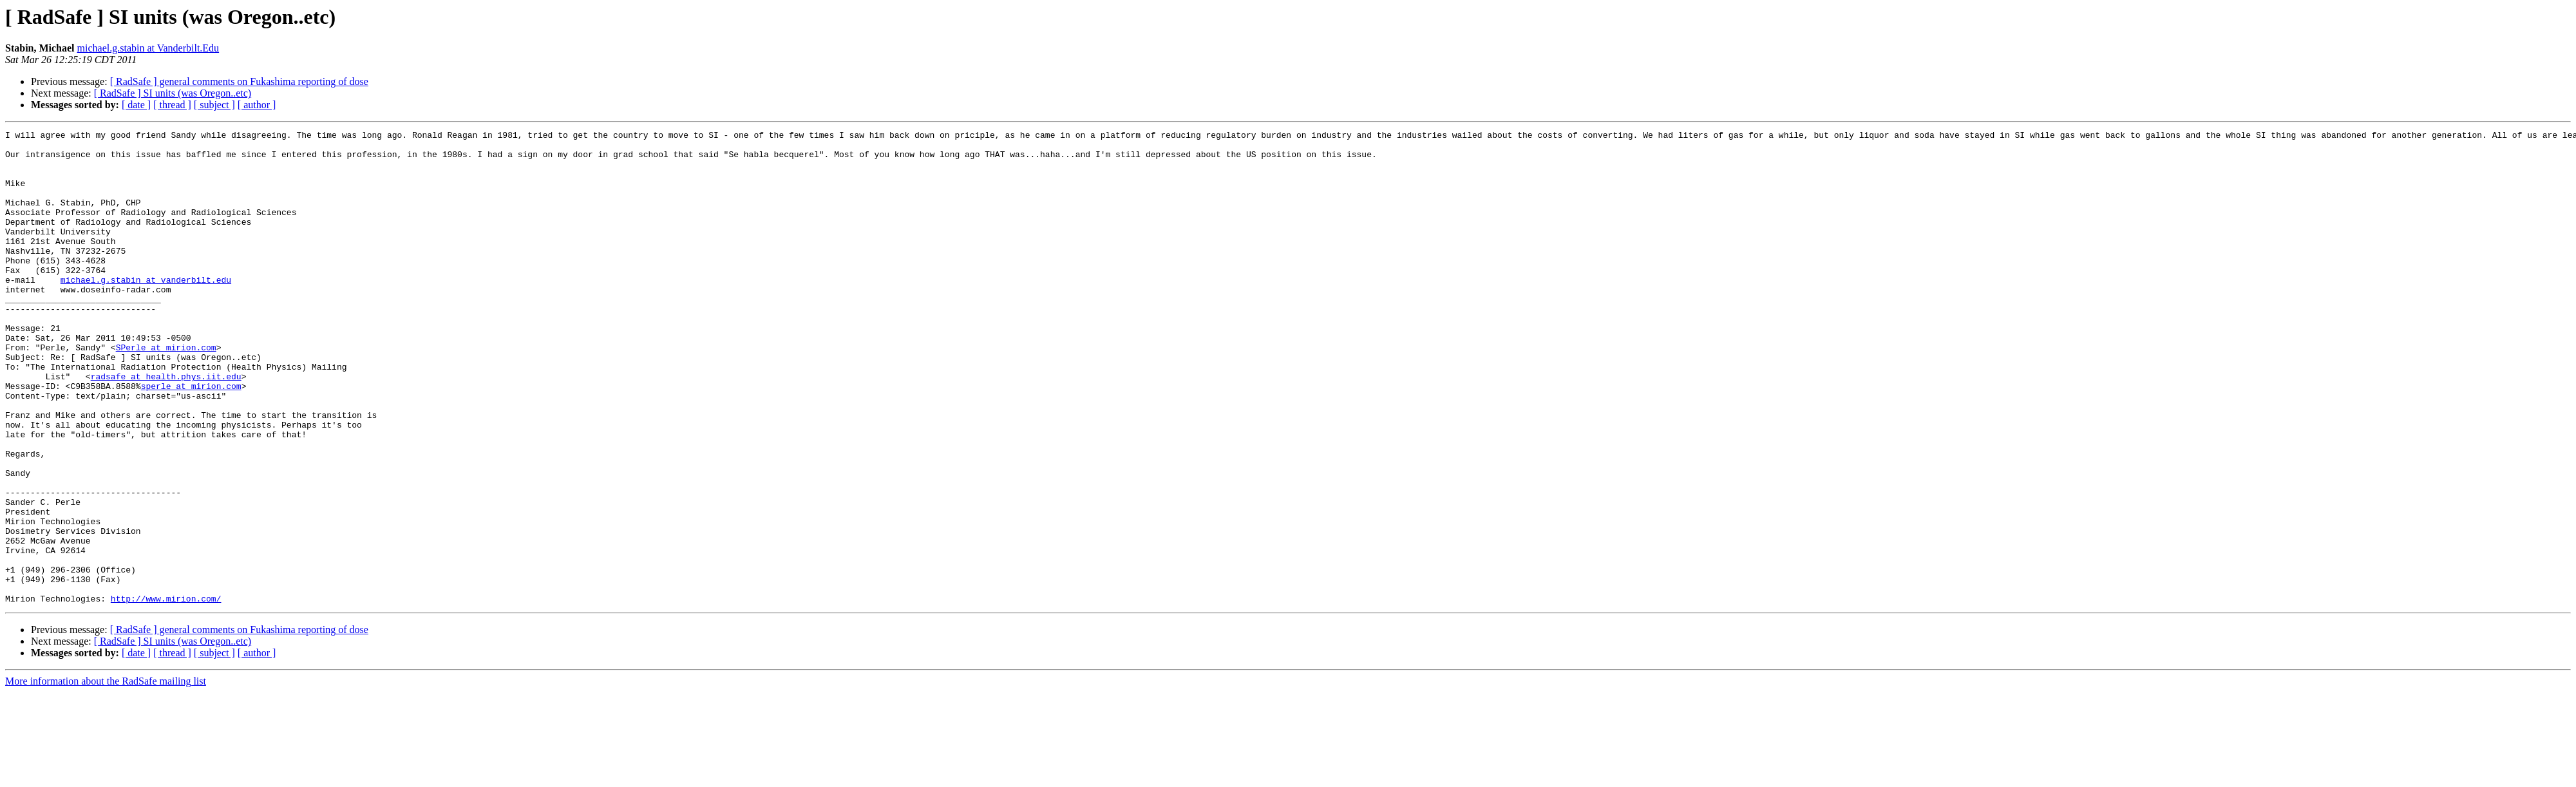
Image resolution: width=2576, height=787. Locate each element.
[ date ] (136, 104)
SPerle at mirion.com (166, 391)
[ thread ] (172, 104)
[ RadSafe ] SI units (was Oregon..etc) (172, 93)
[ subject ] (214, 104)
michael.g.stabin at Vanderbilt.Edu (148, 48)
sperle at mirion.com (191, 438)
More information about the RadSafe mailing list (105, 775)
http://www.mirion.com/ (166, 693)
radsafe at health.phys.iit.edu (166, 426)
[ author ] (257, 104)
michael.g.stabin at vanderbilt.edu (146, 310)
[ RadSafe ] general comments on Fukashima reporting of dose (239, 81)
